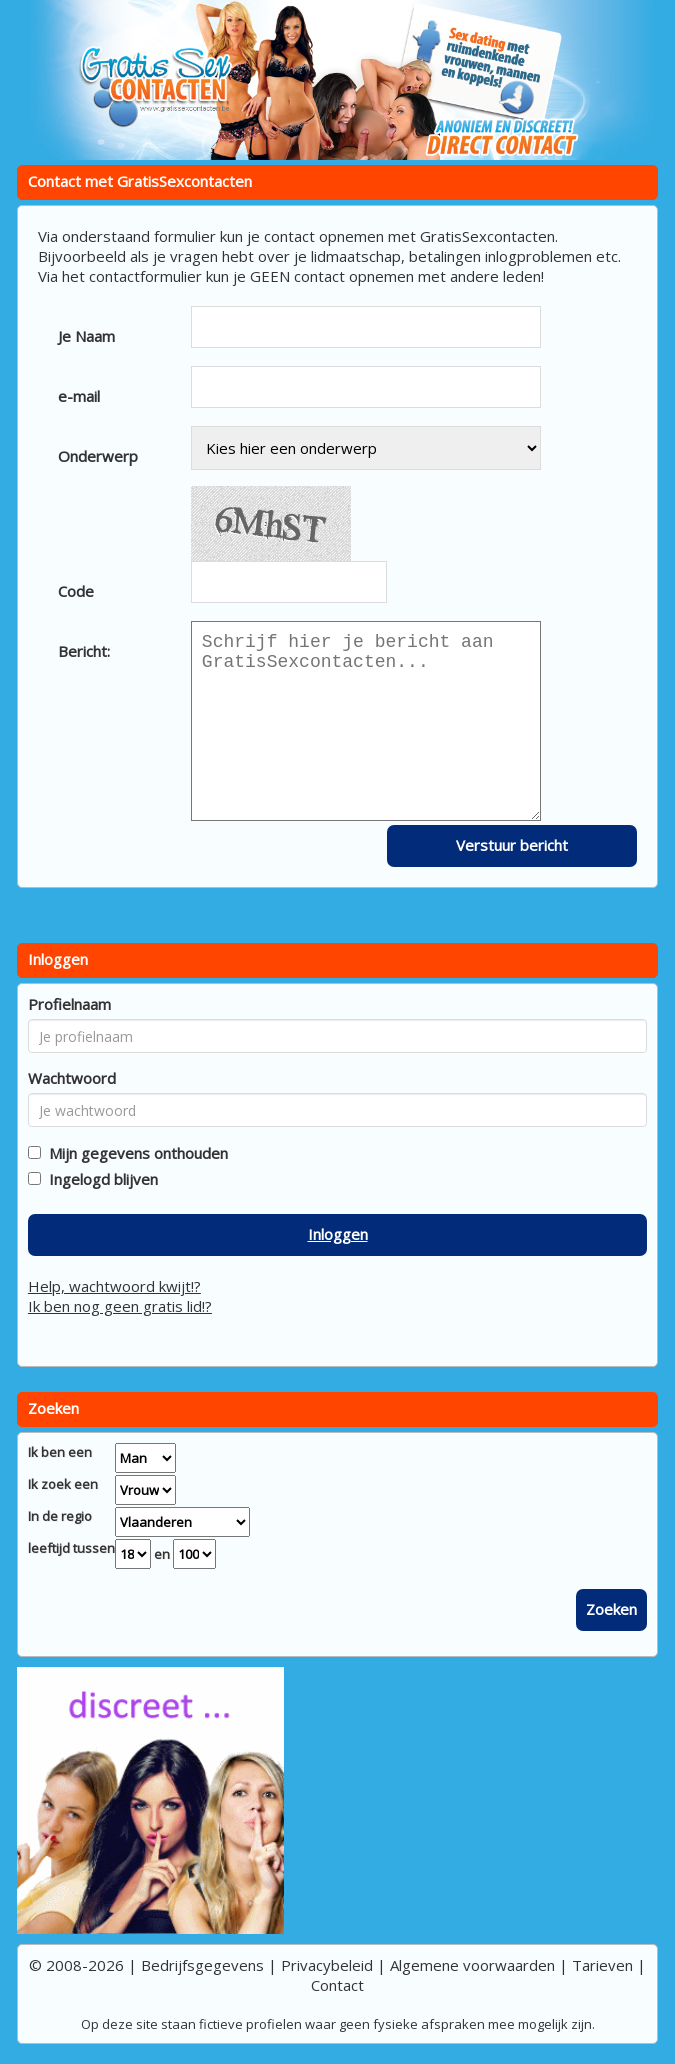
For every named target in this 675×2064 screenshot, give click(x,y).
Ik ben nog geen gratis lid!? (120, 1306)
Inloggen (338, 1234)
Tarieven (602, 1965)
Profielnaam (69, 1004)
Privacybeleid (327, 1965)
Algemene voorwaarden (472, 1965)
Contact (337, 1985)
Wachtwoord (72, 1078)
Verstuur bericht (512, 845)
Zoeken (611, 1609)
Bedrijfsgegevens (202, 1965)
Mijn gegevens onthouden (134, 1153)
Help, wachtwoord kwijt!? (114, 1286)
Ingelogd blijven (99, 1179)
